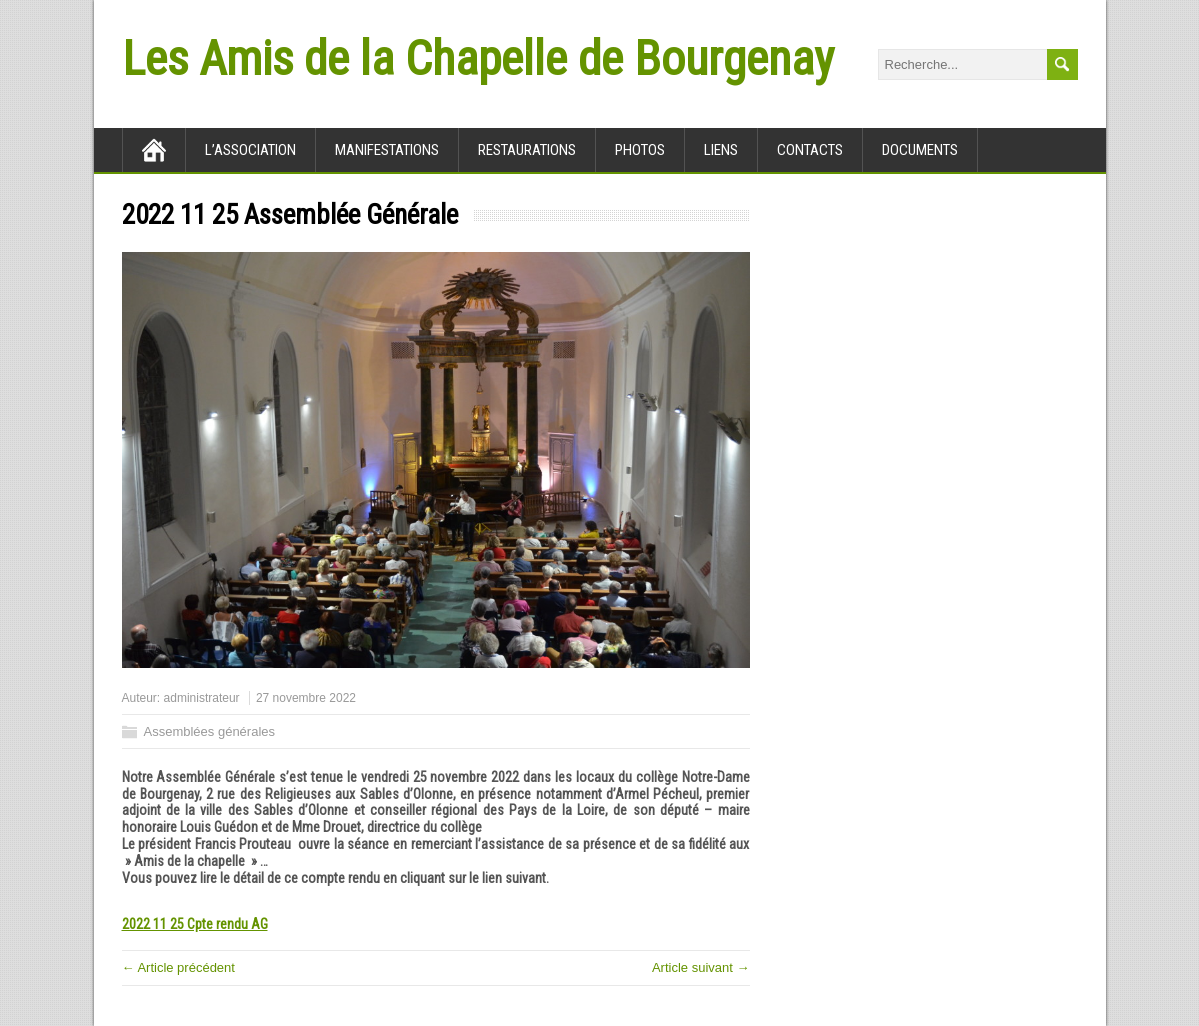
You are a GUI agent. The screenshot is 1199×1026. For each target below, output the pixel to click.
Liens (721, 150)
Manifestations (387, 150)
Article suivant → (701, 967)
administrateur (202, 698)
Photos (640, 150)
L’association (250, 150)
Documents (920, 150)
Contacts (810, 150)
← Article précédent (178, 967)
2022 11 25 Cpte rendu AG (195, 924)
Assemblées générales (210, 731)
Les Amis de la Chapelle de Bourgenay (478, 58)
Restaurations (527, 150)
